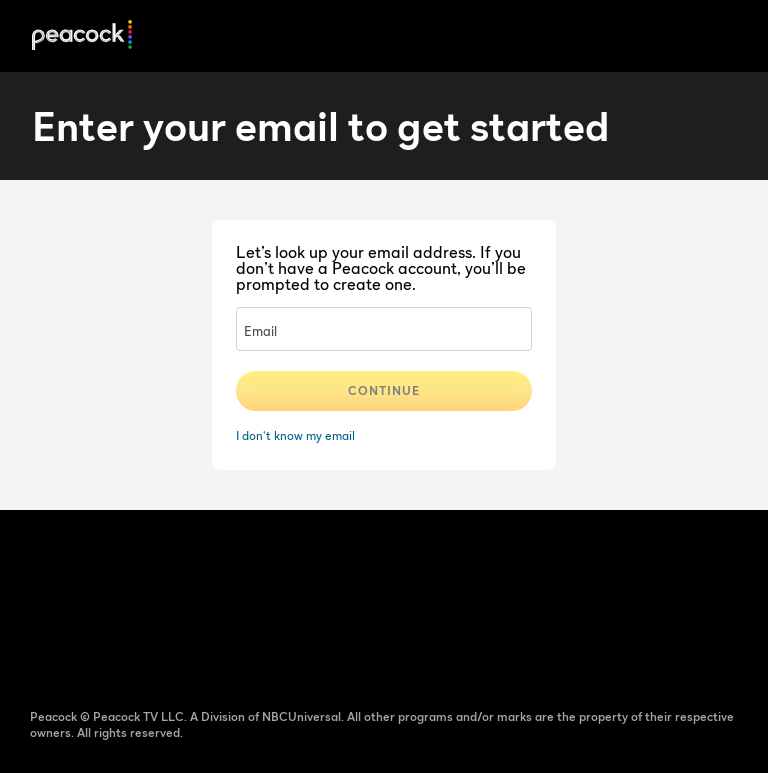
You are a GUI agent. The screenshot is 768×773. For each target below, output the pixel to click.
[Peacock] (82, 36)
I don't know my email (295, 435)
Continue (384, 390)
